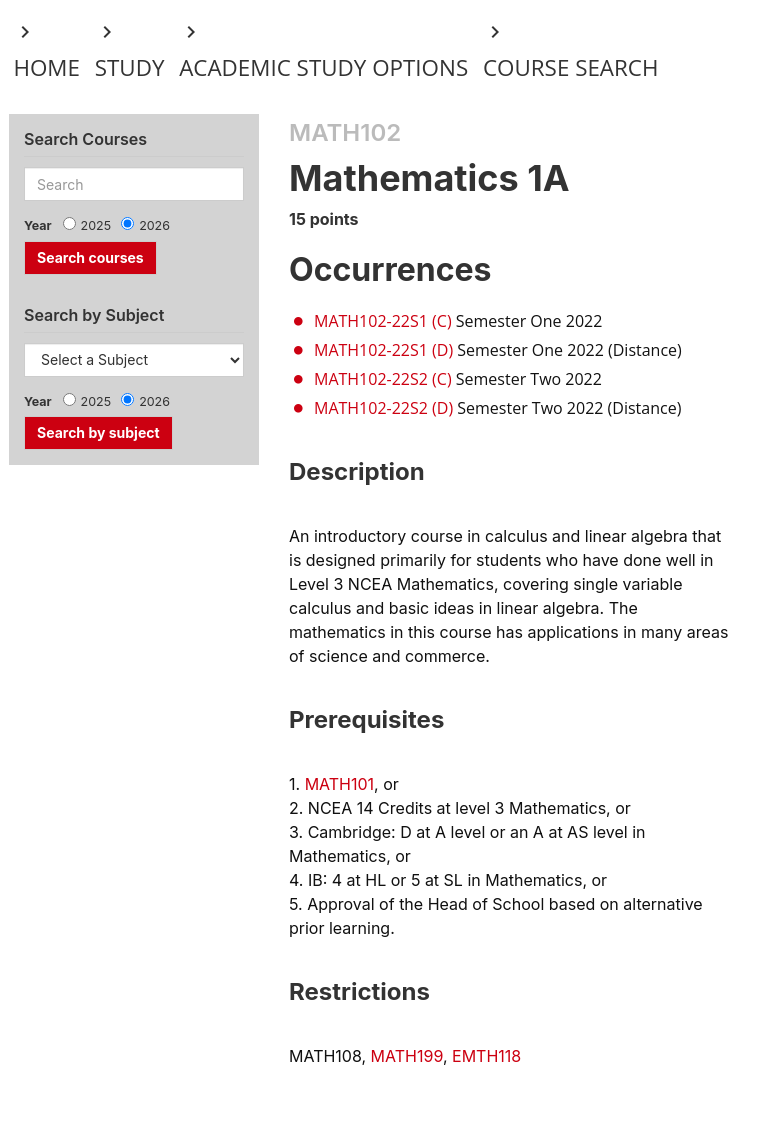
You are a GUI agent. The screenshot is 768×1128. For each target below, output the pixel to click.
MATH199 (407, 1056)
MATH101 (339, 784)
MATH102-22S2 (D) (383, 408)
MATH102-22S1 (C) (383, 321)
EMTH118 (486, 1056)
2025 (96, 225)
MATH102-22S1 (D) (383, 350)
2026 (154, 225)
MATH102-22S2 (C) (383, 379)
